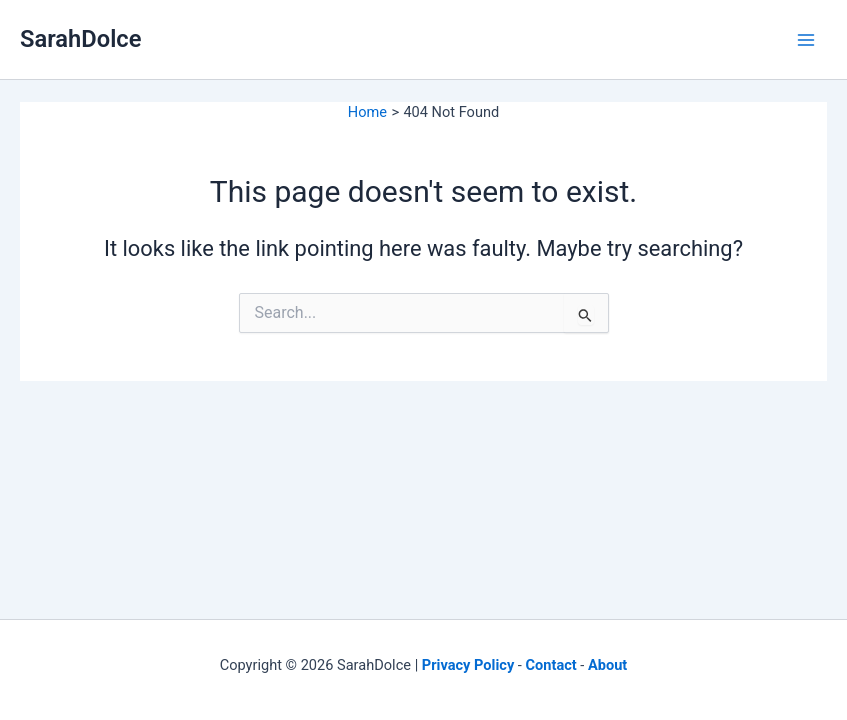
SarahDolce (80, 39)
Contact (551, 665)
